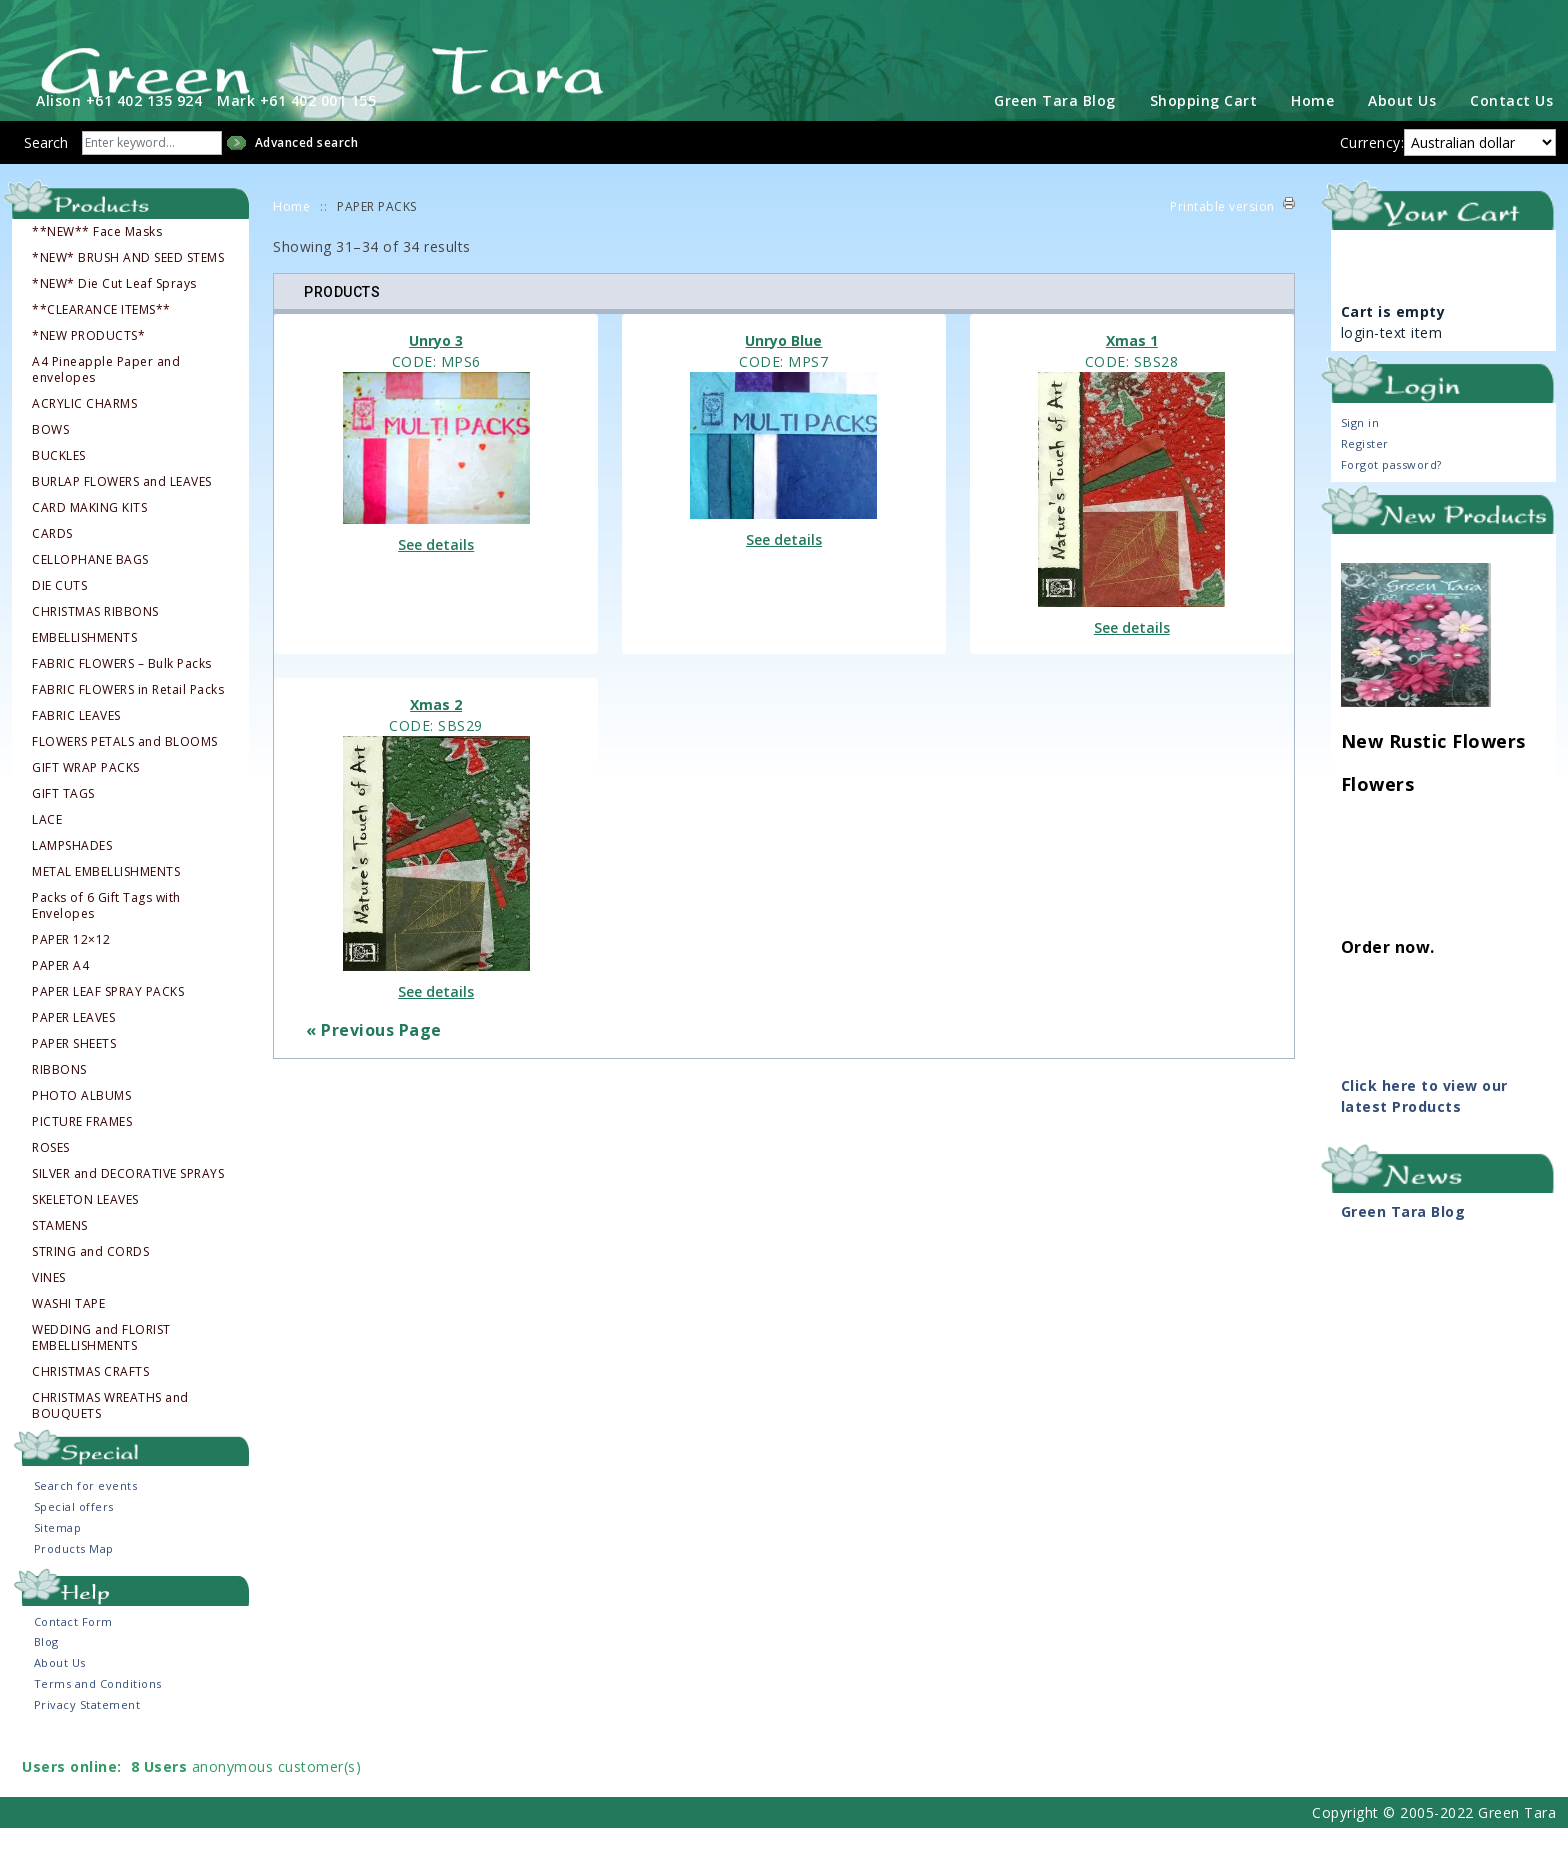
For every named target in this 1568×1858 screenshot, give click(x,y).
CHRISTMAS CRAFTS (90, 1401)
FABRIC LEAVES (76, 745)
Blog (46, 1671)
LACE (47, 849)
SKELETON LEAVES (85, 1229)
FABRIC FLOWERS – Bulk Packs (122, 693)
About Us (1402, 129)
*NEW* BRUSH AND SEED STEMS (128, 287)
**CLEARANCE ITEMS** (101, 339)
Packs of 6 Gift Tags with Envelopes (106, 935)
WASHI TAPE (68, 1333)
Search (46, 171)
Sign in (1360, 451)
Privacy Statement (87, 1734)
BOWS (50, 459)
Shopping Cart (1204, 129)
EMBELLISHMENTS (84, 667)
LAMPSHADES (72, 875)
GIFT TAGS (63, 823)
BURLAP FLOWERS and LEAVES (122, 511)
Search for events (86, 1515)
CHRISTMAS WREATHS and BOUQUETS (110, 1435)
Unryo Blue (783, 369)
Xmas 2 (436, 733)
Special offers (74, 1536)
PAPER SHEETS (74, 1073)
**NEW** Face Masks (97, 261)
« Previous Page (374, 1060)
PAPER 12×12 (71, 969)
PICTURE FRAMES (82, 1151)
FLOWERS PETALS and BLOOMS (125, 771)
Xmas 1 (1132, 369)
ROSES (51, 1177)
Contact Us (1511, 129)
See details (436, 574)
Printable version (1222, 235)
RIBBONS (59, 1099)
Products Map (74, 1578)
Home (1312, 129)
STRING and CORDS (90, 1281)
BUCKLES (59, 485)
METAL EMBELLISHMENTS (106, 901)
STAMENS (60, 1255)
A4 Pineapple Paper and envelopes (106, 399)
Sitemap (58, 1557)
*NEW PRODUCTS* (88, 365)
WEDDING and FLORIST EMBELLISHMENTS (101, 1367)
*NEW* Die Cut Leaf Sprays (114, 313)
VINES (49, 1307)
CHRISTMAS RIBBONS (95, 641)
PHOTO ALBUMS (81, 1125)
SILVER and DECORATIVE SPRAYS (128, 1203)
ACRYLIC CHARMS (84, 433)
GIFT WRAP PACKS (86, 797)
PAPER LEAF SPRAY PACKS (108, 1021)
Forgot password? (1391, 493)
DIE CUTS (59, 615)
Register (1365, 472)
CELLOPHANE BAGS (90, 589)
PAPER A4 (60, 995)
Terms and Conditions (98, 1713)
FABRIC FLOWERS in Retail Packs (128, 719)
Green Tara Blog (1055, 129)
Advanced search (307, 171)
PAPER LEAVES (73, 1047)
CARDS (52, 563)
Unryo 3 (436, 369)
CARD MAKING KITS (89, 537)
